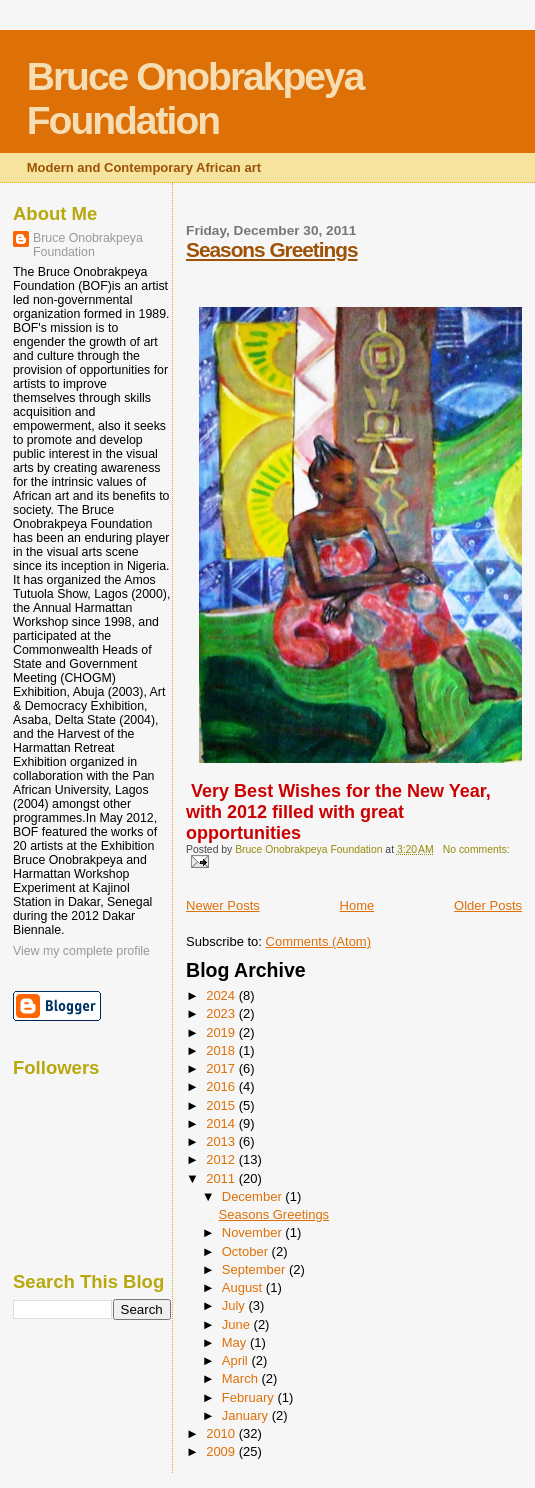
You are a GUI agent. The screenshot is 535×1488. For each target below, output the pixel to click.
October (247, 1251)
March (242, 1378)
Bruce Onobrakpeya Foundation (195, 98)
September (255, 1269)
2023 (222, 1013)
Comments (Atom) (318, 941)
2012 (222, 1159)
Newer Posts (223, 905)
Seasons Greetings (271, 249)
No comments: (476, 849)
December (254, 1196)
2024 (222, 995)
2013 (222, 1141)
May (236, 1342)
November (254, 1232)
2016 (222, 1086)
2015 (222, 1105)
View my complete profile (81, 951)
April (237, 1360)
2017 (222, 1068)
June (238, 1324)
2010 (222, 1433)
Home (357, 905)
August (244, 1287)
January (247, 1415)
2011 (222, 1178)
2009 (222, 1451)
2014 (222, 1123)
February (250, 1397)
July (235, 1305)
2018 (222, 1050)
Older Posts (488, 905)
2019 (222, 1032)
